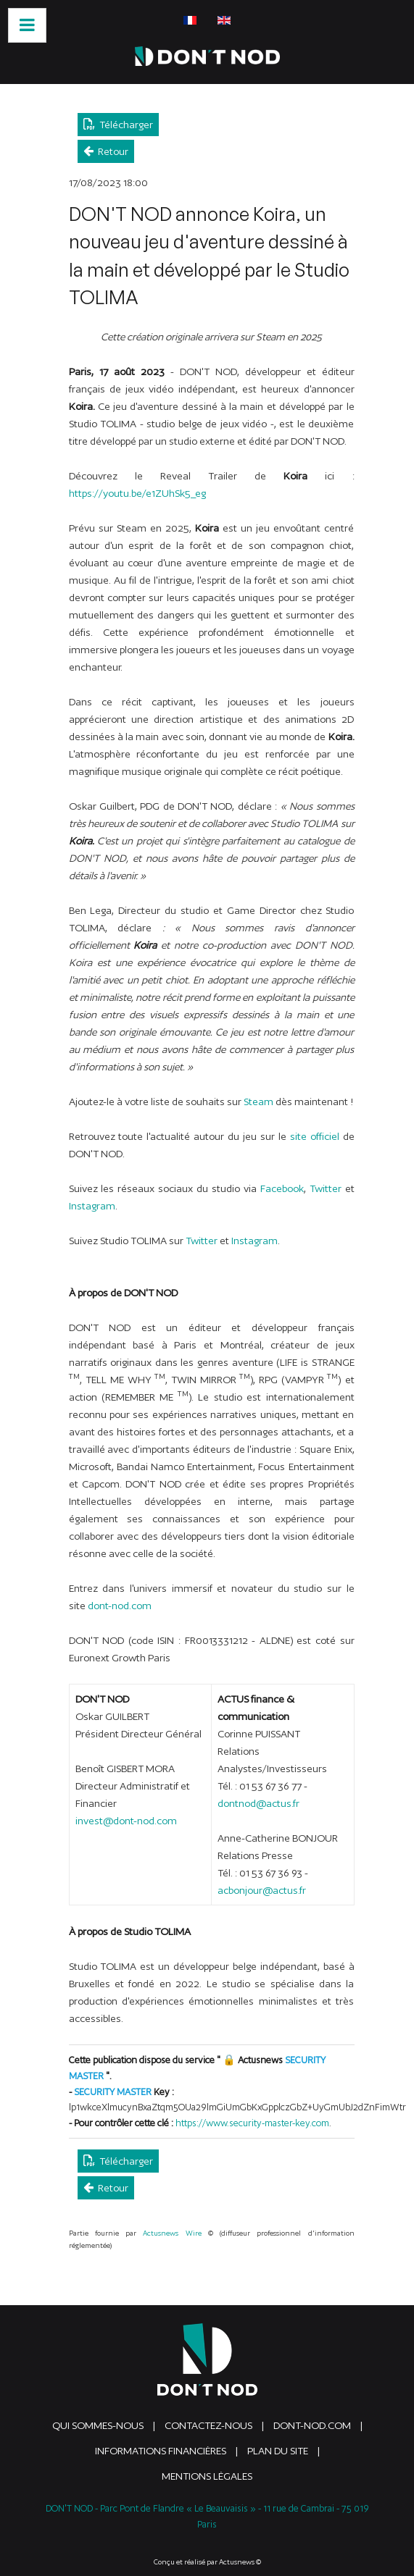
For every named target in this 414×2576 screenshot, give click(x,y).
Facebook (282, 1188)
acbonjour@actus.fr (262, 1890)
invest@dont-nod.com (126, 1820)
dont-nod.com (120, 1605)
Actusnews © (240, 2562)
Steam (258, 1101)
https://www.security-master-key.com (252, 2123)
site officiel (314, 1136)
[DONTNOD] (207, 56)
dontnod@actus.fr (258, 1803)
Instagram (92, 1206)
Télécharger (118, 124)
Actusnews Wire (172, 2233)
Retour (105, 151)
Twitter (325, 1188)
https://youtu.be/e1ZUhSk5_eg (137, 493)
